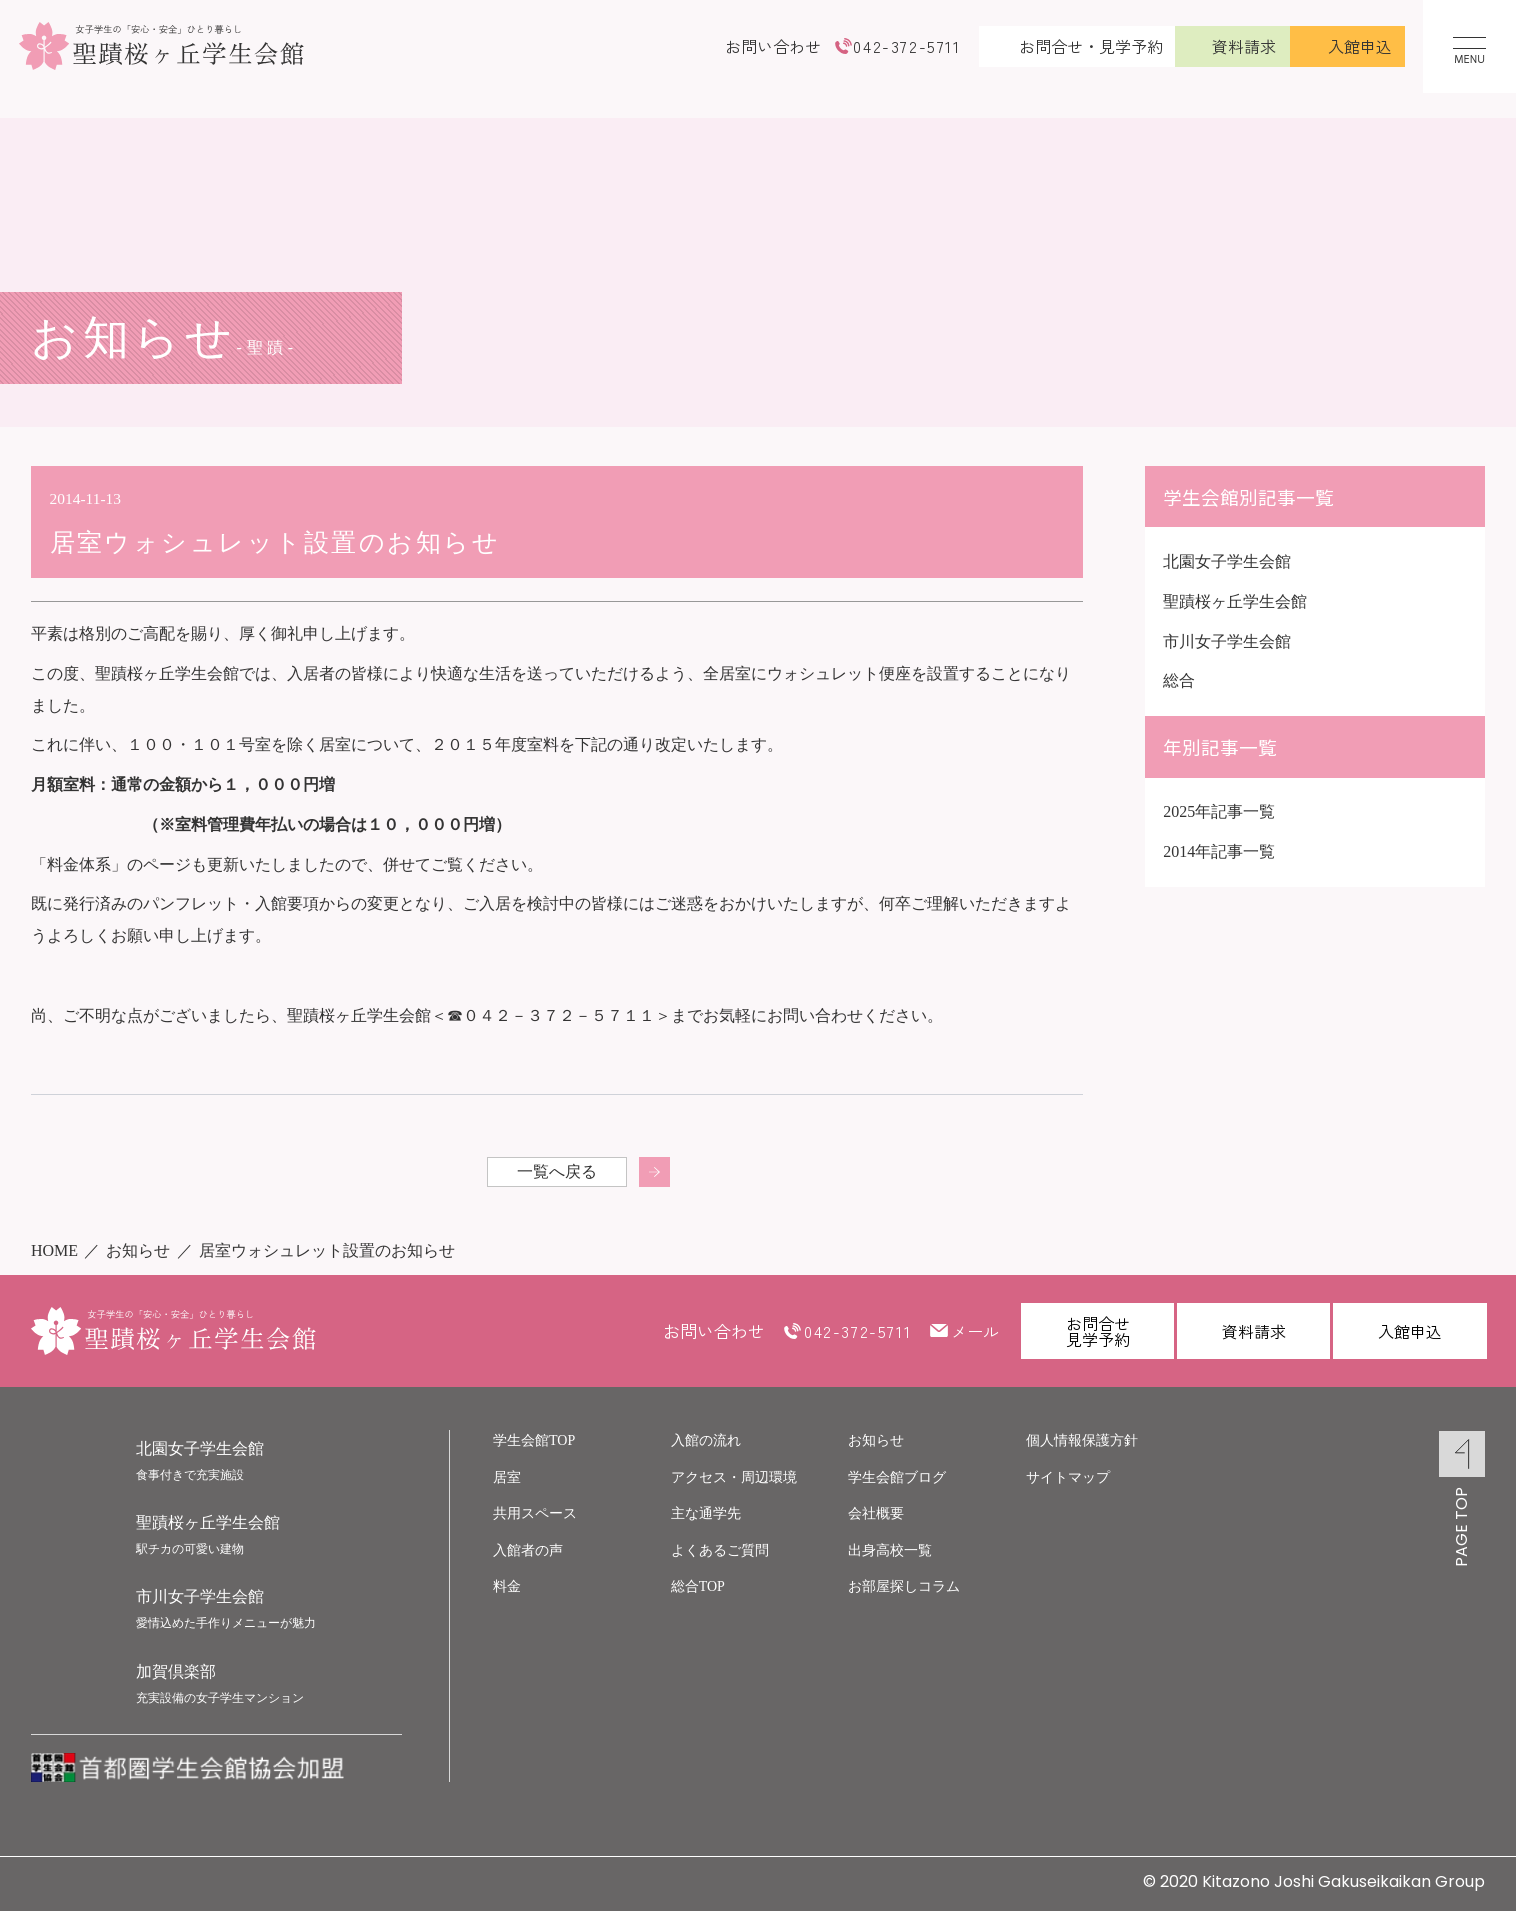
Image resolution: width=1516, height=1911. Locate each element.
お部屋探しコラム (904, 1586)
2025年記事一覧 (1219, 811)
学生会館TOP (534, 1440)
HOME (54, 1250)
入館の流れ (706, 1440)
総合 (1179, 680)
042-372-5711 (906, 46)
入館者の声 (528, 1550)
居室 (507, 1477)
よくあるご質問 (720, 1550)
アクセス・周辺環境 (734, 1477)
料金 (507, 1586)
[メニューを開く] (1469, 46)
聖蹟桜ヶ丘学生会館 (1235, 601)
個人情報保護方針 (1082, 1440)
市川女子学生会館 (1227, 641)
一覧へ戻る (557, 1171)
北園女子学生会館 (1227, 561)
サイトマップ (1068, 1477)
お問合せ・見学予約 (1091, 46)
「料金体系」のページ (111, 864)
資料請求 (1244, 46)
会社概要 (876, 1513)
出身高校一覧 (890, 1550)
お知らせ (138, 1250)
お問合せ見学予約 (1098, 1331)
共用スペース (535, 1513)
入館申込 (1360, 46)
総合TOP (698, 1586)
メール (975, 1331)
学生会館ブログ (897, 1477)
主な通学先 (706, 1513)
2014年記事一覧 (1219, 851)
